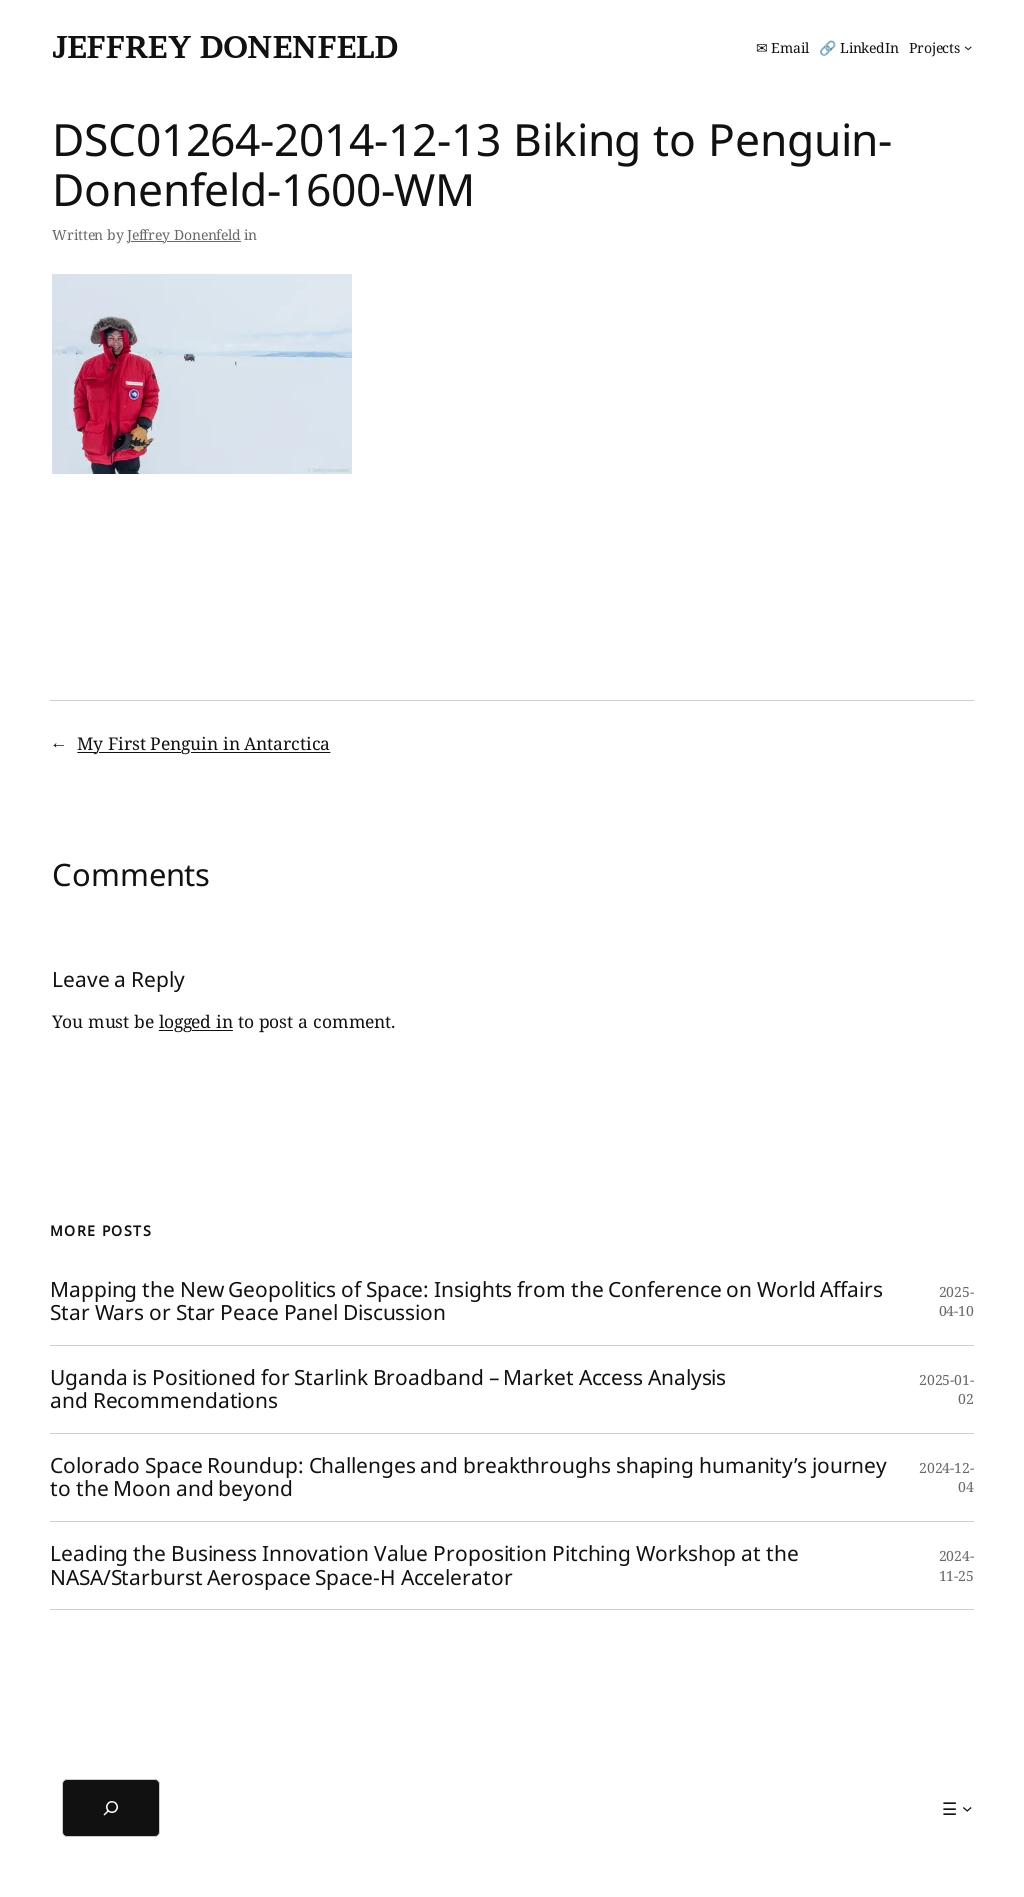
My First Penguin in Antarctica (203, 743)
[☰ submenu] (957, 1808)
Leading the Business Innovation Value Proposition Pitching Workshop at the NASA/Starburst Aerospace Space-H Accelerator (424, 1565)
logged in (196, 1021)
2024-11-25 (957, 1565)
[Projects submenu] (940, 48)
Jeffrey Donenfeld (225, 47)
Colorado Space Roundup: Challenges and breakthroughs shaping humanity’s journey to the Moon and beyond (468, 1477)
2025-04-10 (957, 1301)
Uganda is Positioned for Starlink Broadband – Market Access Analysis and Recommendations (388, 1389)
